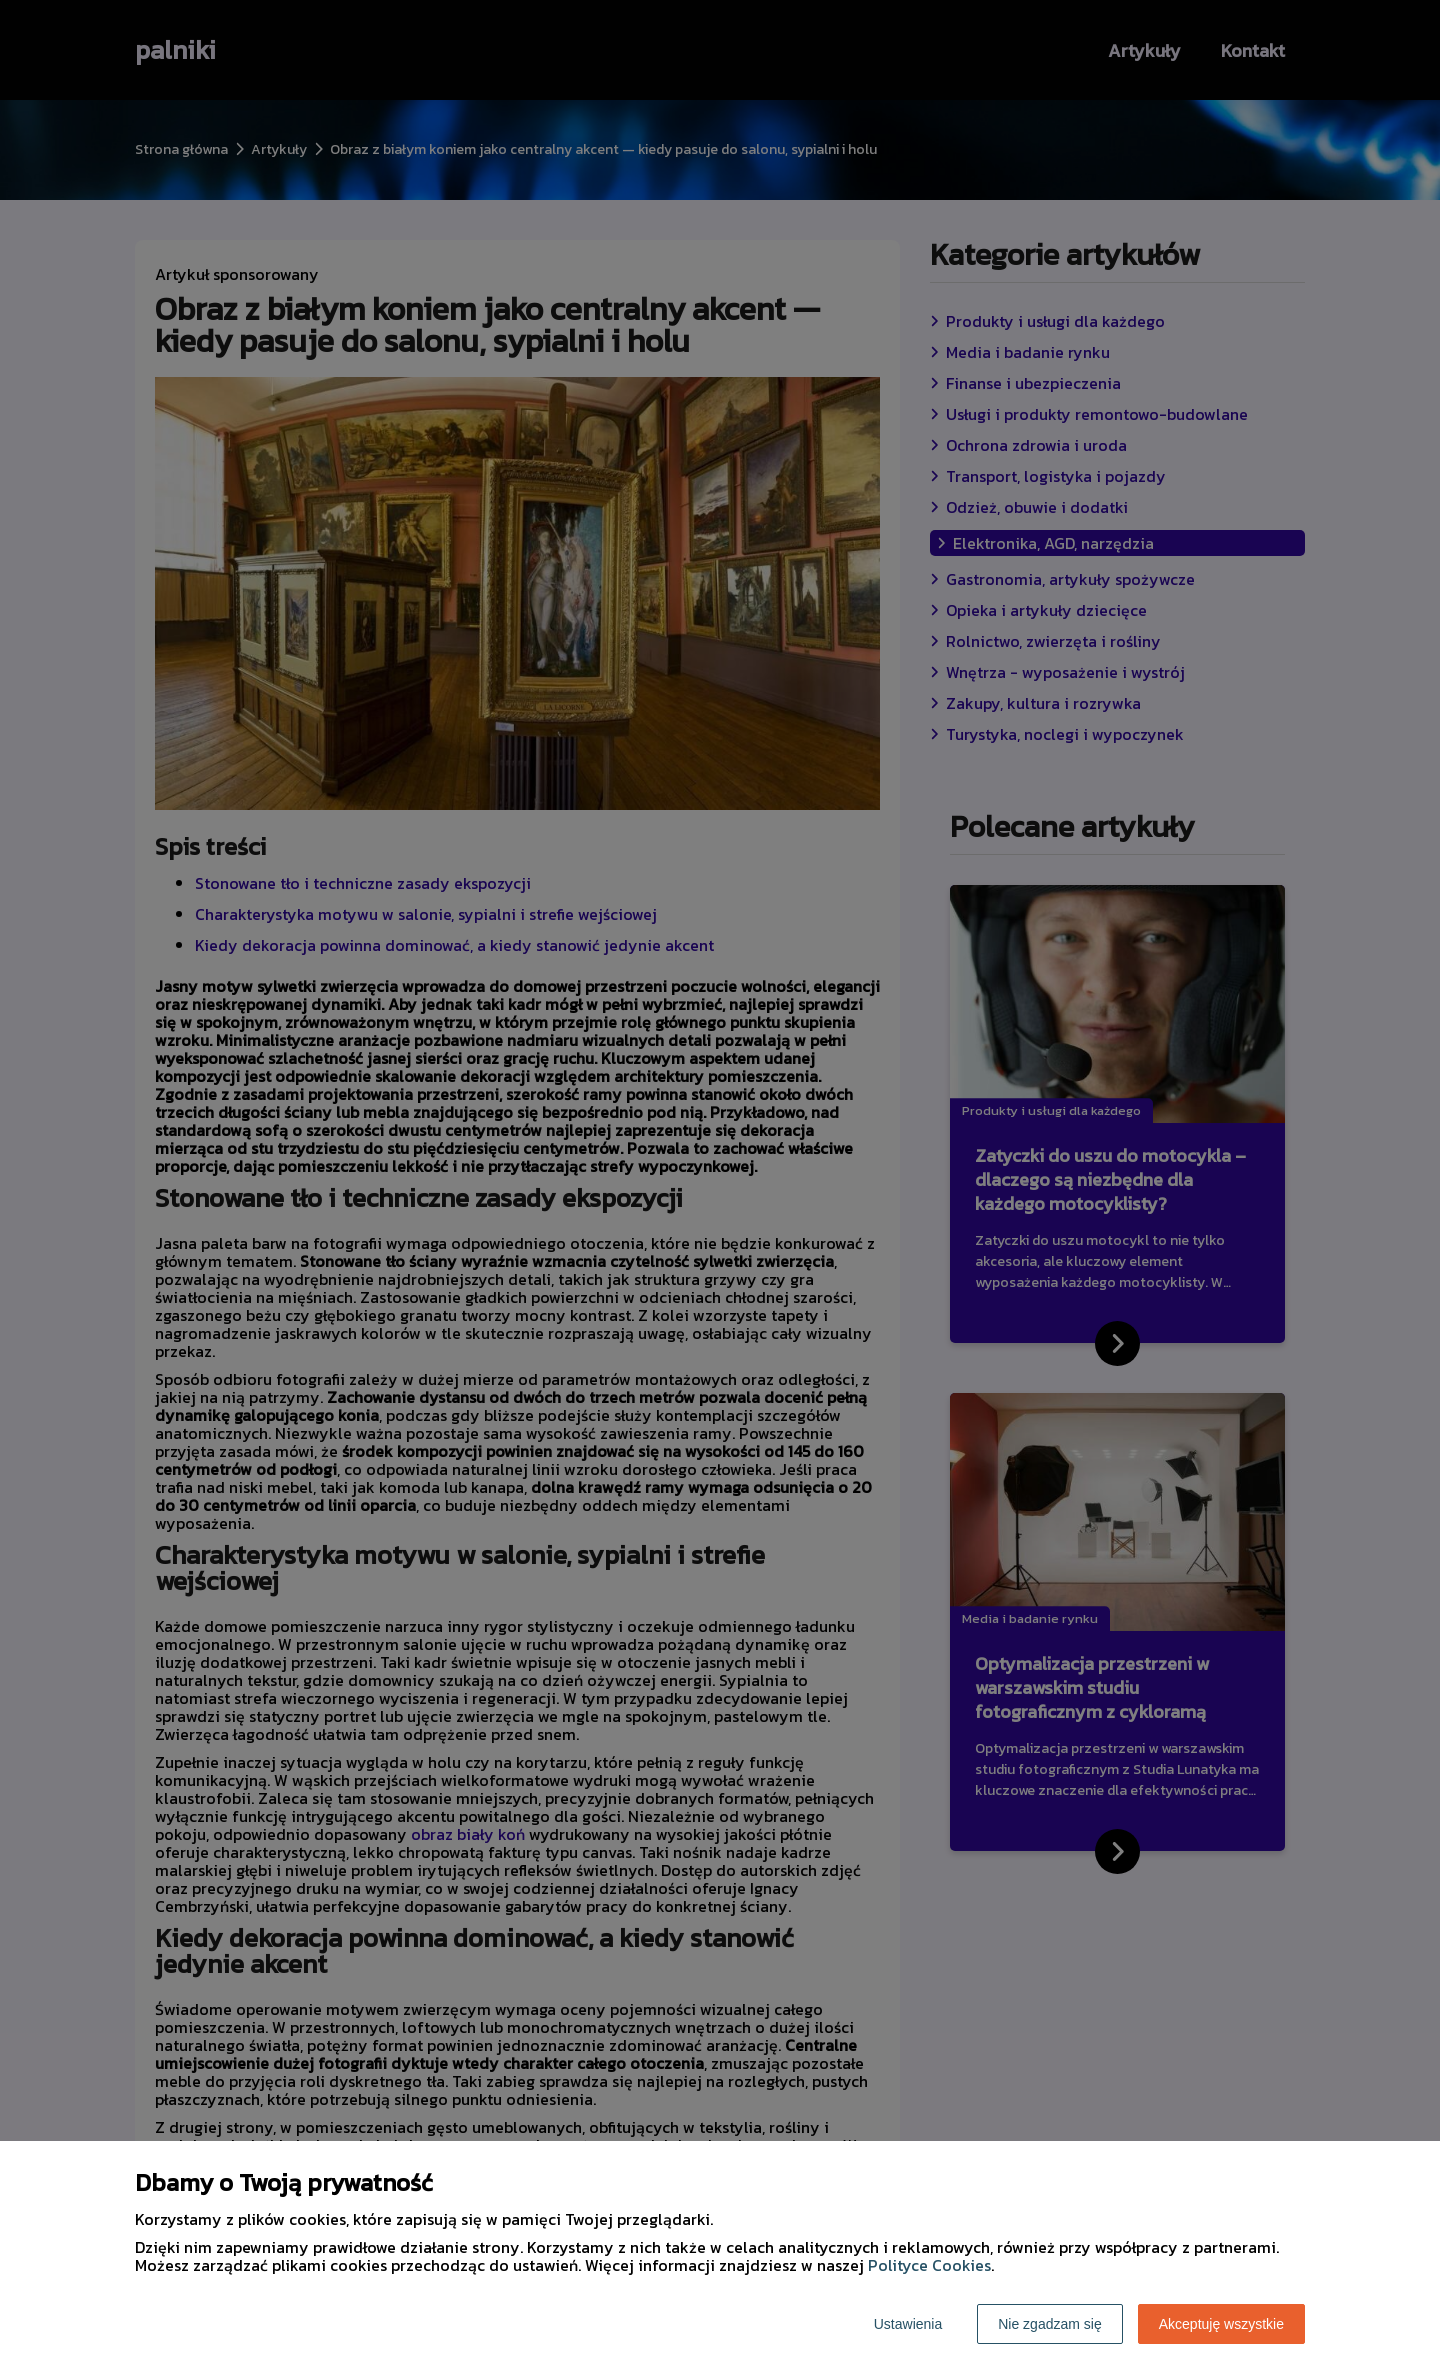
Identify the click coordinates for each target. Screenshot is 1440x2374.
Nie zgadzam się (1050, 2324)
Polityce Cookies (929, 2265)
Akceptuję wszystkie (1221, 2324)
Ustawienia (908, 2324)
